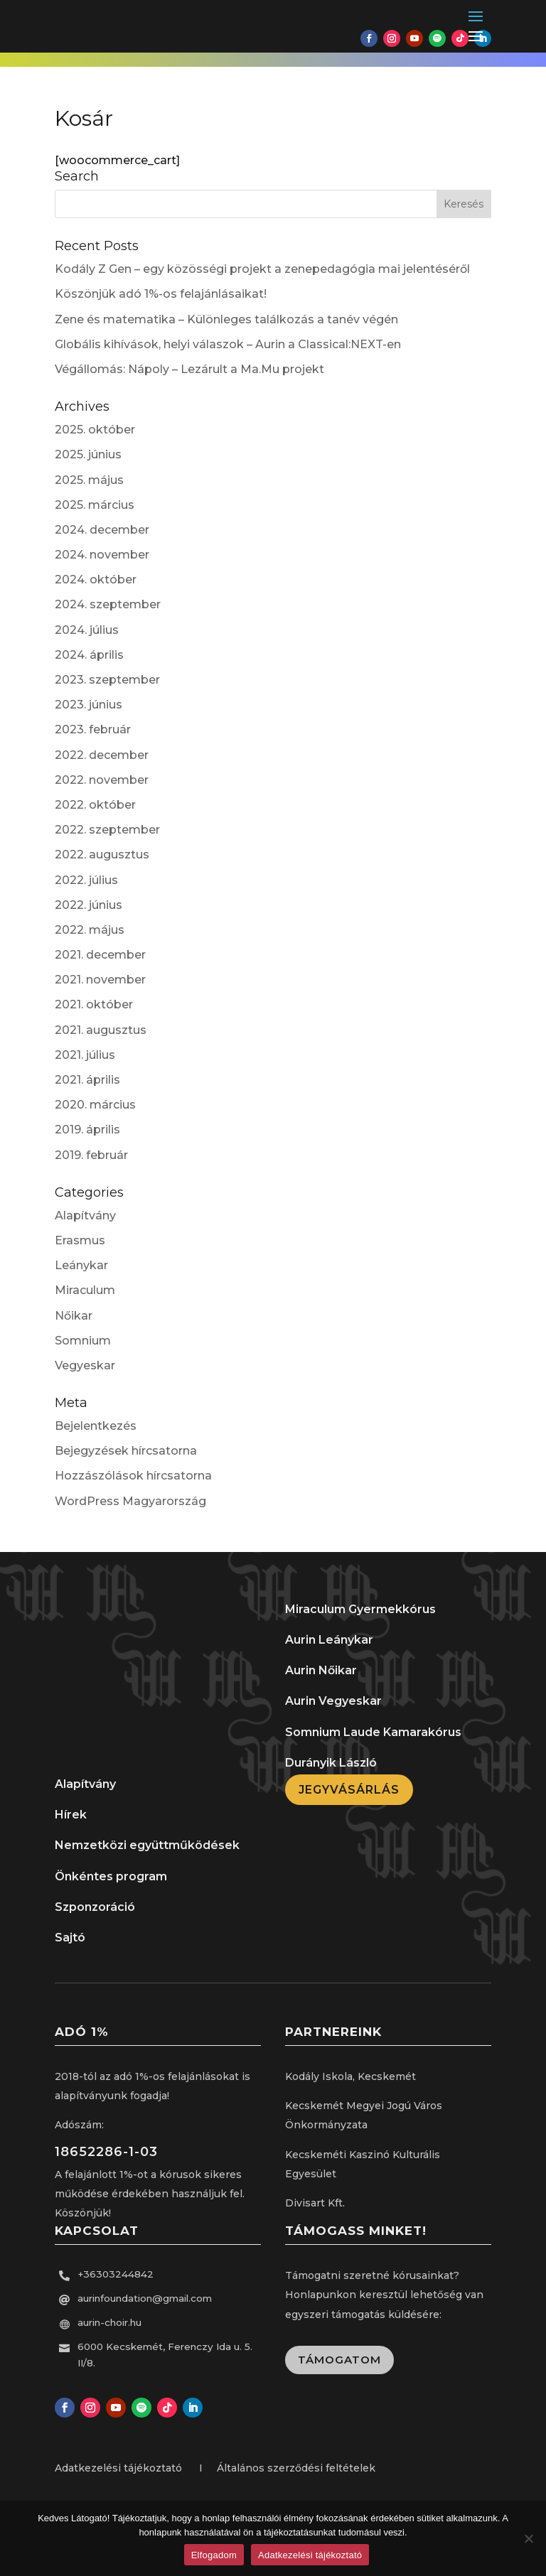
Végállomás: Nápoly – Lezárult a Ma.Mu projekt (189, 369)
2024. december (102, 530)
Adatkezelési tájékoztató (310, 2555)
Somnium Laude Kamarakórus (373, 1732)
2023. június (88, 704)
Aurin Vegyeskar (333, 1701)
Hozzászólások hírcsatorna (133, 1475)
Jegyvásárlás (349, 1789)
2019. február (91, 1155)
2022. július (86, 880)
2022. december (102, 755)
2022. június (88, 905)
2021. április (87, 1080)
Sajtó (70, 1937)
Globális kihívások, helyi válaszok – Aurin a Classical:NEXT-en (228, 344)
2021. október (94, 1004)
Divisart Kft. (315, 2203)
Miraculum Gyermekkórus (360, 1609)
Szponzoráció (95, 1907)
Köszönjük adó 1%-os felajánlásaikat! (161, 294)
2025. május (89, 480)
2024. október (95, 579)
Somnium (83, 1340)
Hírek (71, 1814)
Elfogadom (214, 2555)
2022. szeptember (107, 829)
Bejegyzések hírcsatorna (126, 1450)
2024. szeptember (108, 604)
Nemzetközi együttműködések (147, 1845)
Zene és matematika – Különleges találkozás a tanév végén (226, 319)
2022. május (89, 930)
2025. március (94, 505)
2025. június (88, 454)
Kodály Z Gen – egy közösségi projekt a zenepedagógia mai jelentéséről (262, 269)
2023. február (93, 729)
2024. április (89, 655)
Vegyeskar (85, 1365)
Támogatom (339, 2359)
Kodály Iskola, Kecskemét (350, 2076)
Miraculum (85, 1290)
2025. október (95, 429)
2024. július (87, 630)
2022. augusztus (102, 854)
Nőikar (73, 1315)
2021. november (100, 979)
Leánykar (81, 1265)
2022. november (102, 780)
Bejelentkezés (95, 1426)
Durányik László (331, 1762)
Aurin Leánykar (329, 1640)
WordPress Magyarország (130, 1501)
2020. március (95, 1104)
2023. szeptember (107, 679)
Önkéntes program (111, 1876)
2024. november (102, 554)
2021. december (100, 954)
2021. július (85, 1055)
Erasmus (80, 1240)
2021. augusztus (100, 1030)
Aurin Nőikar (321, 1670)
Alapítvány (85, 1215)
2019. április (87, 1129)
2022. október (95, 805)
